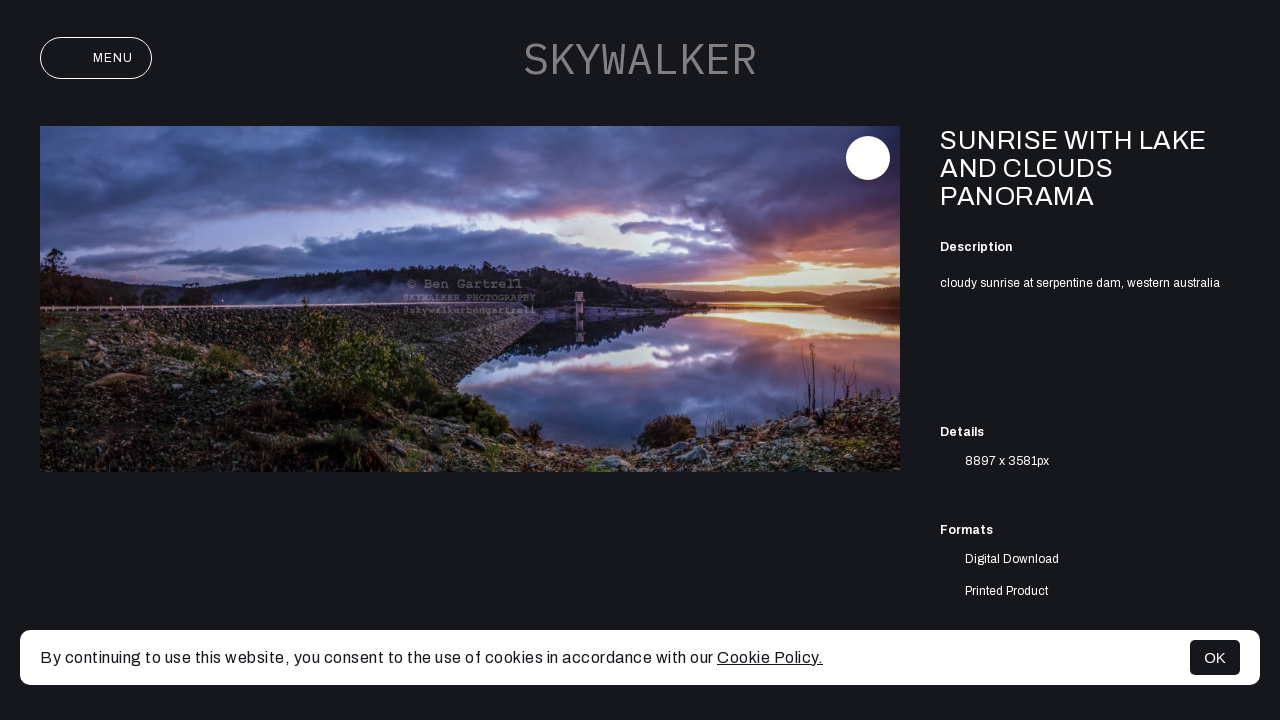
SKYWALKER (640, 58)
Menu (96, 58)
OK (1215, 657)
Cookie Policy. (770, 657)
